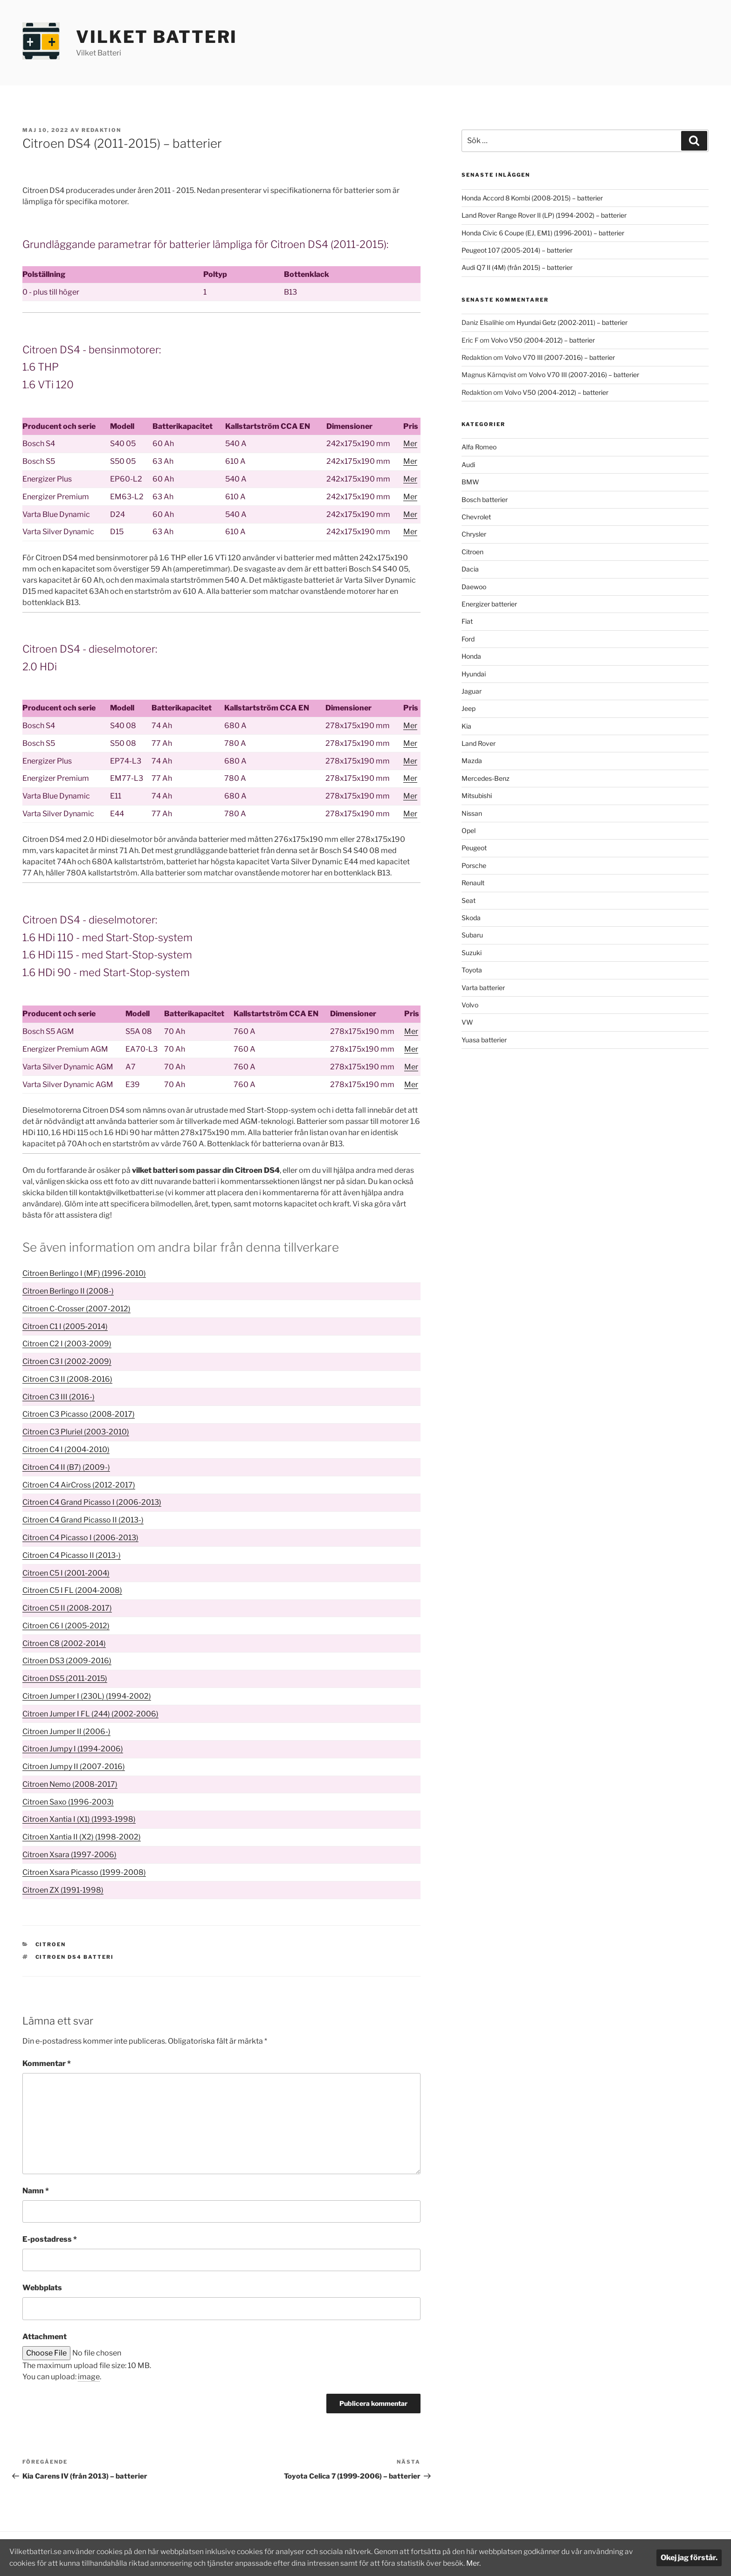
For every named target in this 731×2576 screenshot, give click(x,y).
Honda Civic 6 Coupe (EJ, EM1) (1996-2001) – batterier (543, 233)
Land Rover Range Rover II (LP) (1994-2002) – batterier (544, 215)
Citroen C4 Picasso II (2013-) (71, 1555)
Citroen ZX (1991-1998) (62, 1890)
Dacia (470, 569)
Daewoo (474, 587)
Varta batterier (483, 988)
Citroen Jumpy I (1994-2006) (72, 1748)
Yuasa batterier (484, 1040)
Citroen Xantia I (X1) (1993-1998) (79, 1819)
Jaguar (472, 691)
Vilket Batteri (156, 37)
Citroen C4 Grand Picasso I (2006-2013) (91, 1502)
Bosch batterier (485, 499)
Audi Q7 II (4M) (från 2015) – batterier (517, 267)
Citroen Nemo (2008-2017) (69, 1784)
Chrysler (474, 534)
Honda (471, 656)
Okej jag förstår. (689, 2557)
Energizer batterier (489, 604)
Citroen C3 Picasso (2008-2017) (78, 1414)
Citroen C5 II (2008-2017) (67, 1608)
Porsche (474, 865)
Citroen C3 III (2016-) (58, 1396)
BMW (470, 482)
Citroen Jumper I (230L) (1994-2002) (86, 1696)
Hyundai (474, 674)
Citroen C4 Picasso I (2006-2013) (80, 1537)
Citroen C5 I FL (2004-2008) (72, 1590)
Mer (410, 443)
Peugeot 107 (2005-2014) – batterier (517, 250)
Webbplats (42, 2287)
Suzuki (472, 953)
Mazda (472, 761)
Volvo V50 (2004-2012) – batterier (543, 340)
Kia (466, 726)
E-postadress (49, 2239)
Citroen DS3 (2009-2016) (66, 1660)
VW (467, 1022)
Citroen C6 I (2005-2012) (66, 1625)
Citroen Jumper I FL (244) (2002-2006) (90, 1713)
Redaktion (101, 130)
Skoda (471, 918)
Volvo (470, 1005)
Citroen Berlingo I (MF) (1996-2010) (84, 1273)
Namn (35, 2190)
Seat (469, 900)
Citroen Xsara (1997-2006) (69, 1854)
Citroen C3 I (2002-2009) (66, 1361)
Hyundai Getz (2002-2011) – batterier (572, 322)
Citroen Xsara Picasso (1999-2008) (84, 1872)
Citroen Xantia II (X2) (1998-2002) (81, 1836)
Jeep (469, 708)
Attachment (44, 2336)
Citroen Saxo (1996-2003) (68, 1802)
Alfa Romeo (479, 447)
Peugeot (474, 848)
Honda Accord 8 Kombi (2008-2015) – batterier (532, 198)
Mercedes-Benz (486, 778)
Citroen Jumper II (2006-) (66, 1731)
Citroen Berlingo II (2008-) (68, 1291)
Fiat (467, 621)
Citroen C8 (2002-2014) (64, 1643)
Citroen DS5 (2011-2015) (64, 1678)
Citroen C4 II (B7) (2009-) (66, 1467)
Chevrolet (476, 517)
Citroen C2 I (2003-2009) (66, 1343)
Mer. (492, 2563)
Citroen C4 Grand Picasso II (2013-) (83, 1519)
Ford (468, 639)
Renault (473, 883)
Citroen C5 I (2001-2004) (66, 1573)
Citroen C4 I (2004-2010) (66, 1449)
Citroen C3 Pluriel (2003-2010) (75, 1431)
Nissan (472, 813)
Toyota (472, 970)
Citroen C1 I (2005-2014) (65, 1326)
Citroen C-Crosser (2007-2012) (76, 1308)
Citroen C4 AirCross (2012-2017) (78, 1485)
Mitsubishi (477, 795)
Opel (469, 830)
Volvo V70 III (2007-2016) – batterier (559, 357)
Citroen (50, 1944)
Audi (468, 464)
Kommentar (46, 2063)
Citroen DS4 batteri (74, 1957)
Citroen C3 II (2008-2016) (67, 1379)
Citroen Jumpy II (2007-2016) (73, 1766)
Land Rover (479, 743)
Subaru (472, 935)
